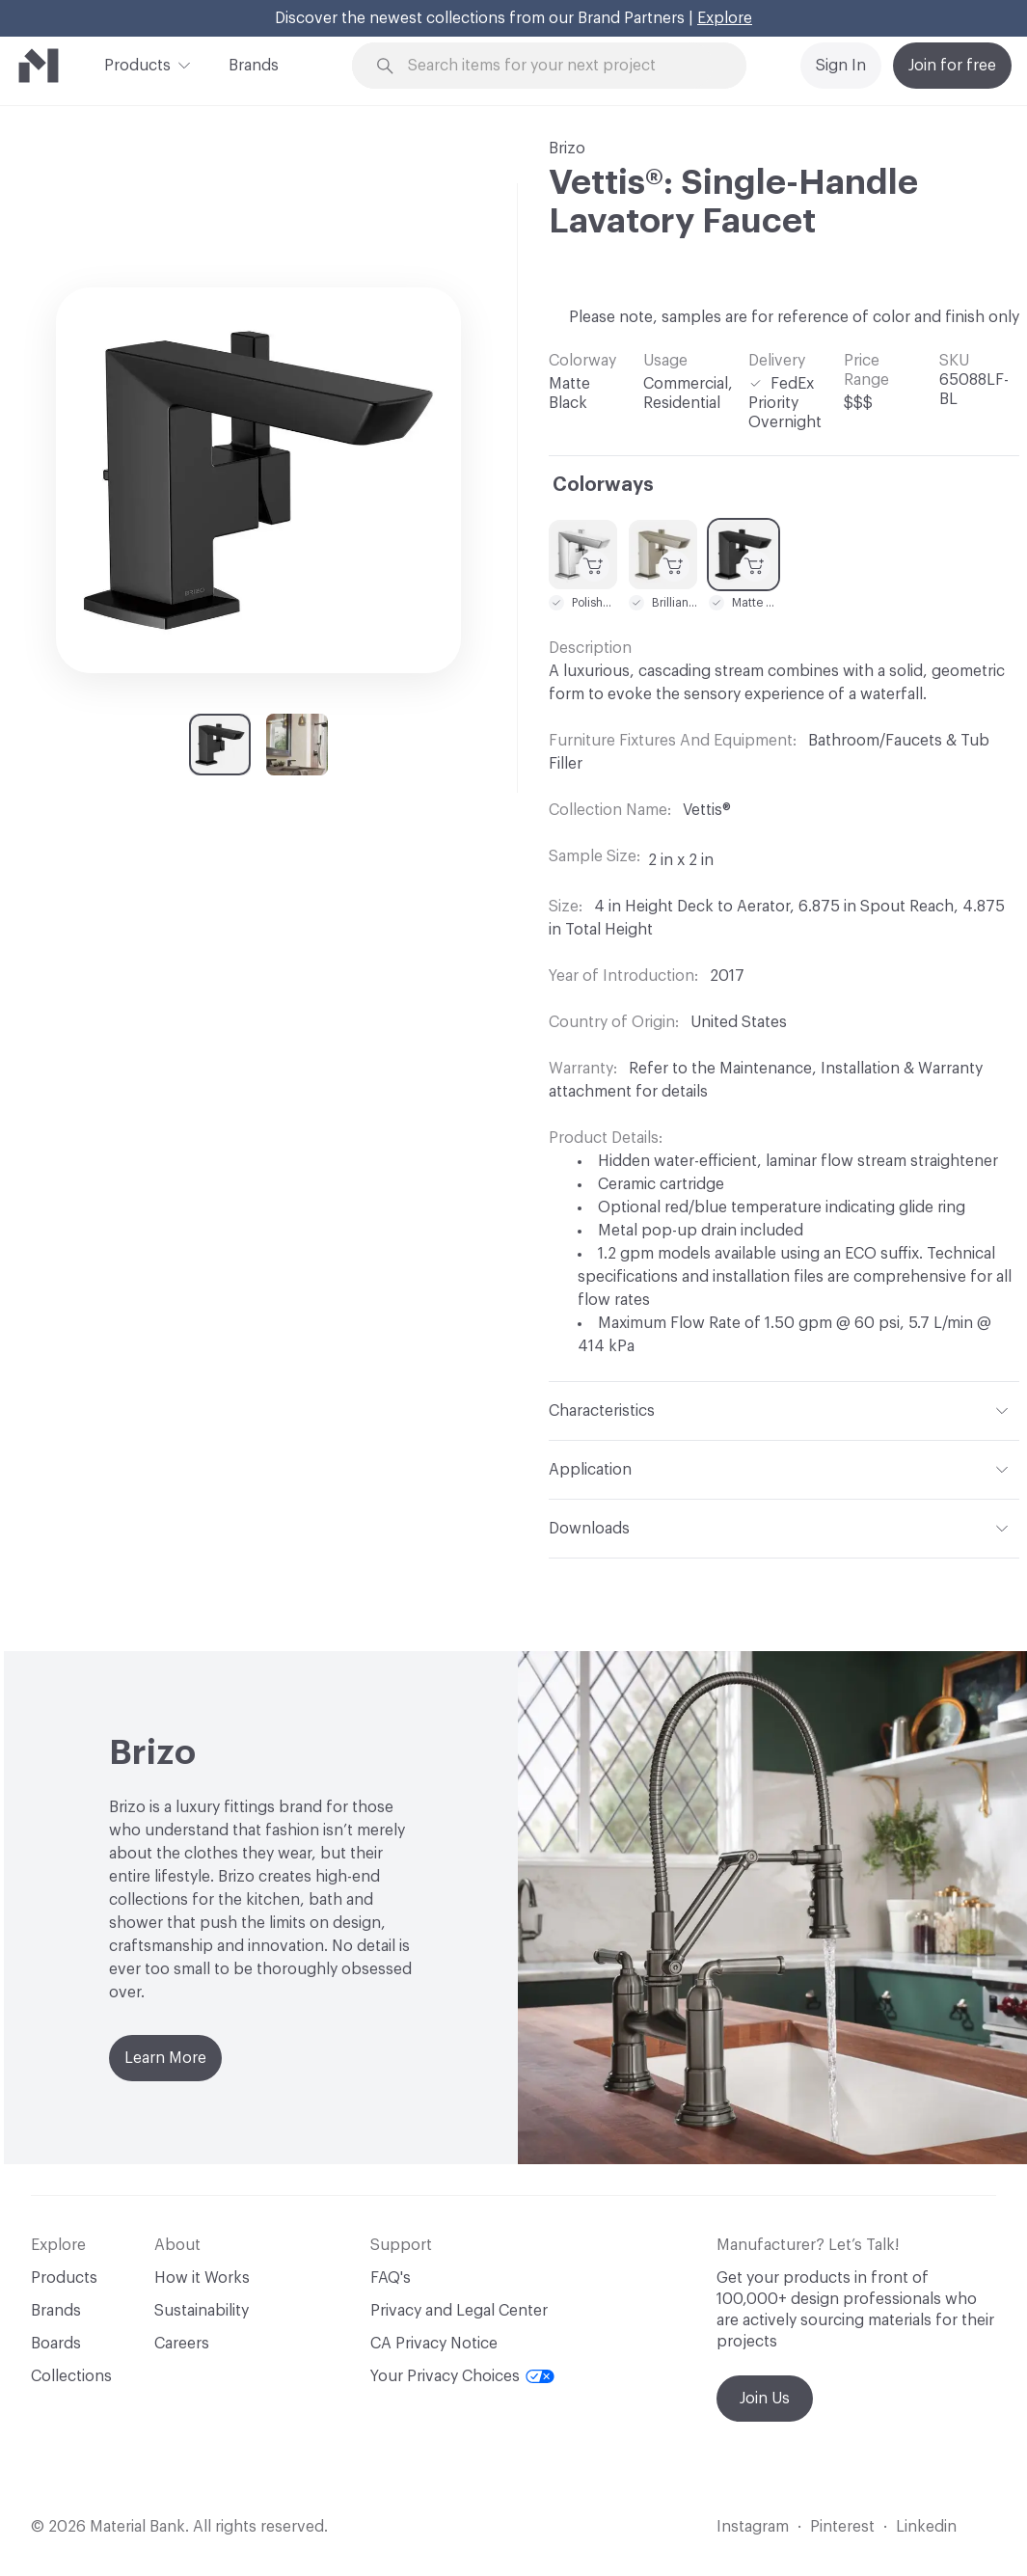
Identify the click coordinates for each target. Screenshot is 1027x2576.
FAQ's (390, 2278)
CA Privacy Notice (434, 2343)
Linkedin (926, 2527)
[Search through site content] (560, 66)
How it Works (202, 2278)
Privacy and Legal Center (459, 2310)
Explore (724, 18)
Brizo (567, 148)
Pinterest (842, 2527)
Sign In (841, 65)
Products (137, 63)
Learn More (165, 2058)
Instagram (752, 2527)
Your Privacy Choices (462, 2376)
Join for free (952, 65)
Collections (71, 2376)
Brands (254, 65)
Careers (181, 2343)
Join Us (765, 2398)
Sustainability (201, 2310)
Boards (56, 2343)
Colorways (603, 485)
